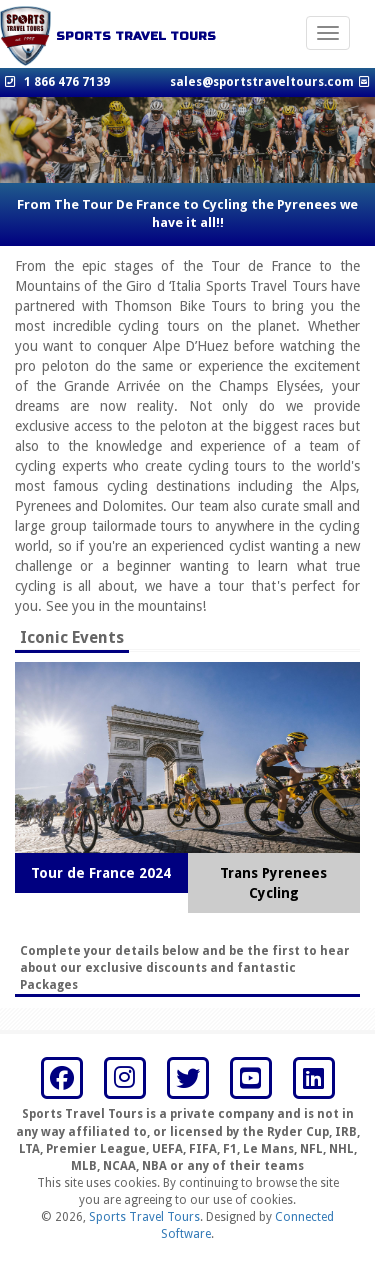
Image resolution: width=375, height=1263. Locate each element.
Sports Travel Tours (144, 1217)
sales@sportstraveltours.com (262, 82)
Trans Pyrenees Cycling (273, 883)
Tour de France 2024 (101, 873)
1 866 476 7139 (67, 82)
